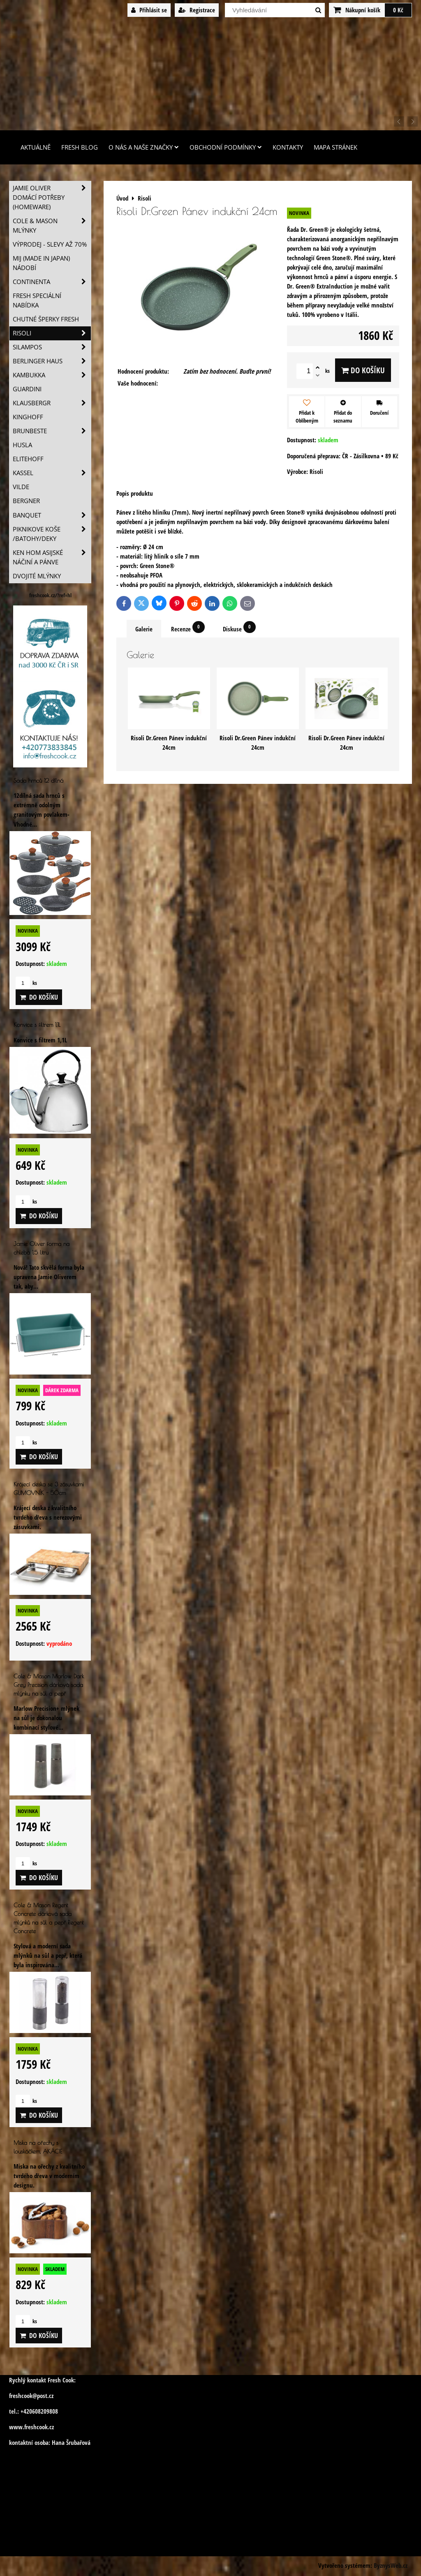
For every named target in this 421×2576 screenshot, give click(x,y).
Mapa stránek (335, 147)
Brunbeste (52, 431)
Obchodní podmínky (226, 147)
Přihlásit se (149, 10)
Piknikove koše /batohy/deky (52, 533)
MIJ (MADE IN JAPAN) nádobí (41, 263)
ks (26, 983)
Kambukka (52, 375)
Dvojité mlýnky (37, 576)
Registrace (196, 10)
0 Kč (398, 10)
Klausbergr (52, 403)
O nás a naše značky (144, 147)
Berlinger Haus (52, 361)
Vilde (21, 487)
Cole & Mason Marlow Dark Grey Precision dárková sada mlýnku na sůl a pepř (49, 1685)
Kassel (52, 473)
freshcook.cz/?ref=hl (50, 595)
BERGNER (26, 501)
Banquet (52, 515)
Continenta (52, 282)
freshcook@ (23, 2395)
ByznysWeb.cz (390, 2565)
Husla (22, 445)
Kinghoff (28, 417)
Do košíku (363, 370)
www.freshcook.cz (31, 2427)
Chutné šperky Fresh (46, 319)
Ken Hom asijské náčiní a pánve (52, 557)
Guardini (27, 389)
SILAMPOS (52, 347)
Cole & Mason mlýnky (52, 225)
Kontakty (288, 147)
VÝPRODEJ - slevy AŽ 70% (50, 244)
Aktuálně (36, 147)
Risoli (52, 333)
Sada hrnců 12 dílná (38, 780)
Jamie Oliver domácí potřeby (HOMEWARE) (52, 197)
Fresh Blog (79, 147)
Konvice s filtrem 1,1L (37, 1024)
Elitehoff (28, 459)
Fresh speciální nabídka (37, 300)
